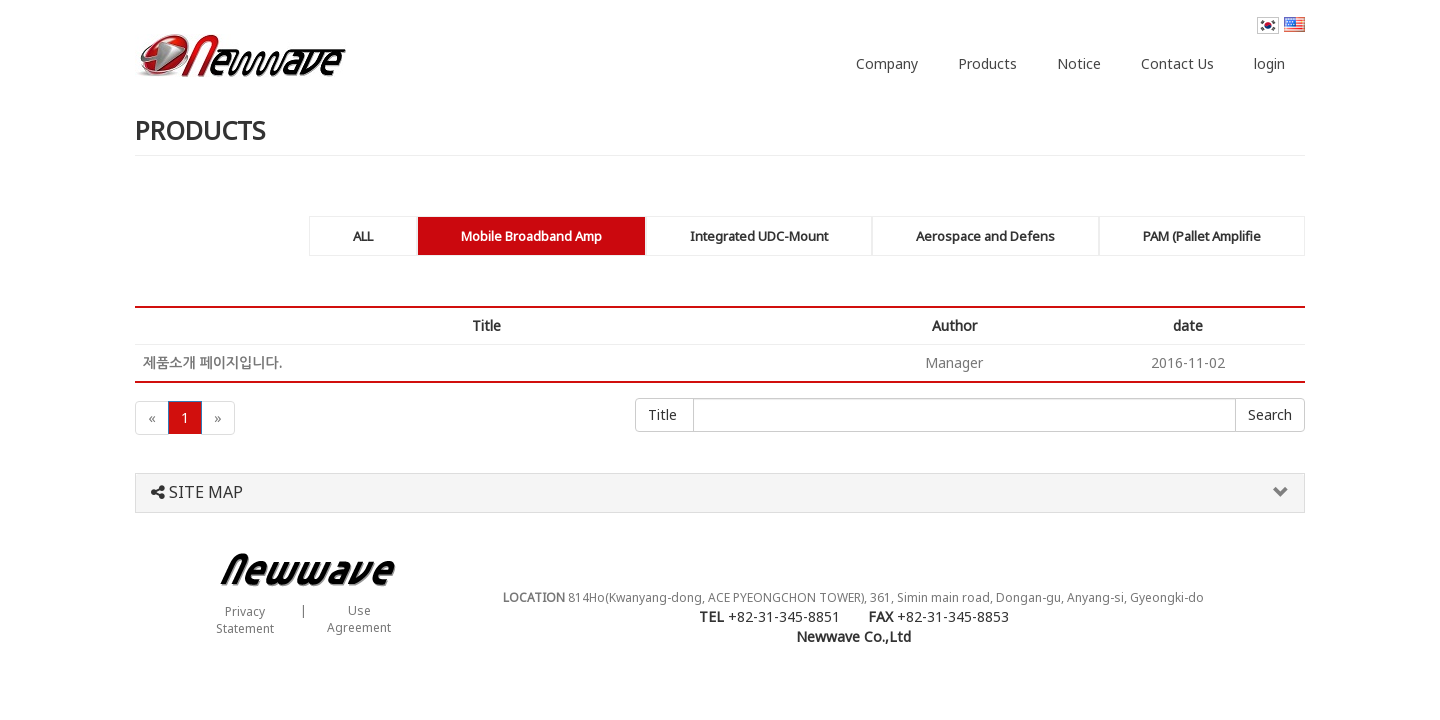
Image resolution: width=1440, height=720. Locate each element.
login (1269, 63)
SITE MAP (197, 493)
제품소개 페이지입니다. (212, 362)
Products (987, 63)
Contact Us (1177, 63)
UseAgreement (359, 619)
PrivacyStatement (245, 620)
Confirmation (1270, 415)
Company (887, 63)
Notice (1079, 63)
